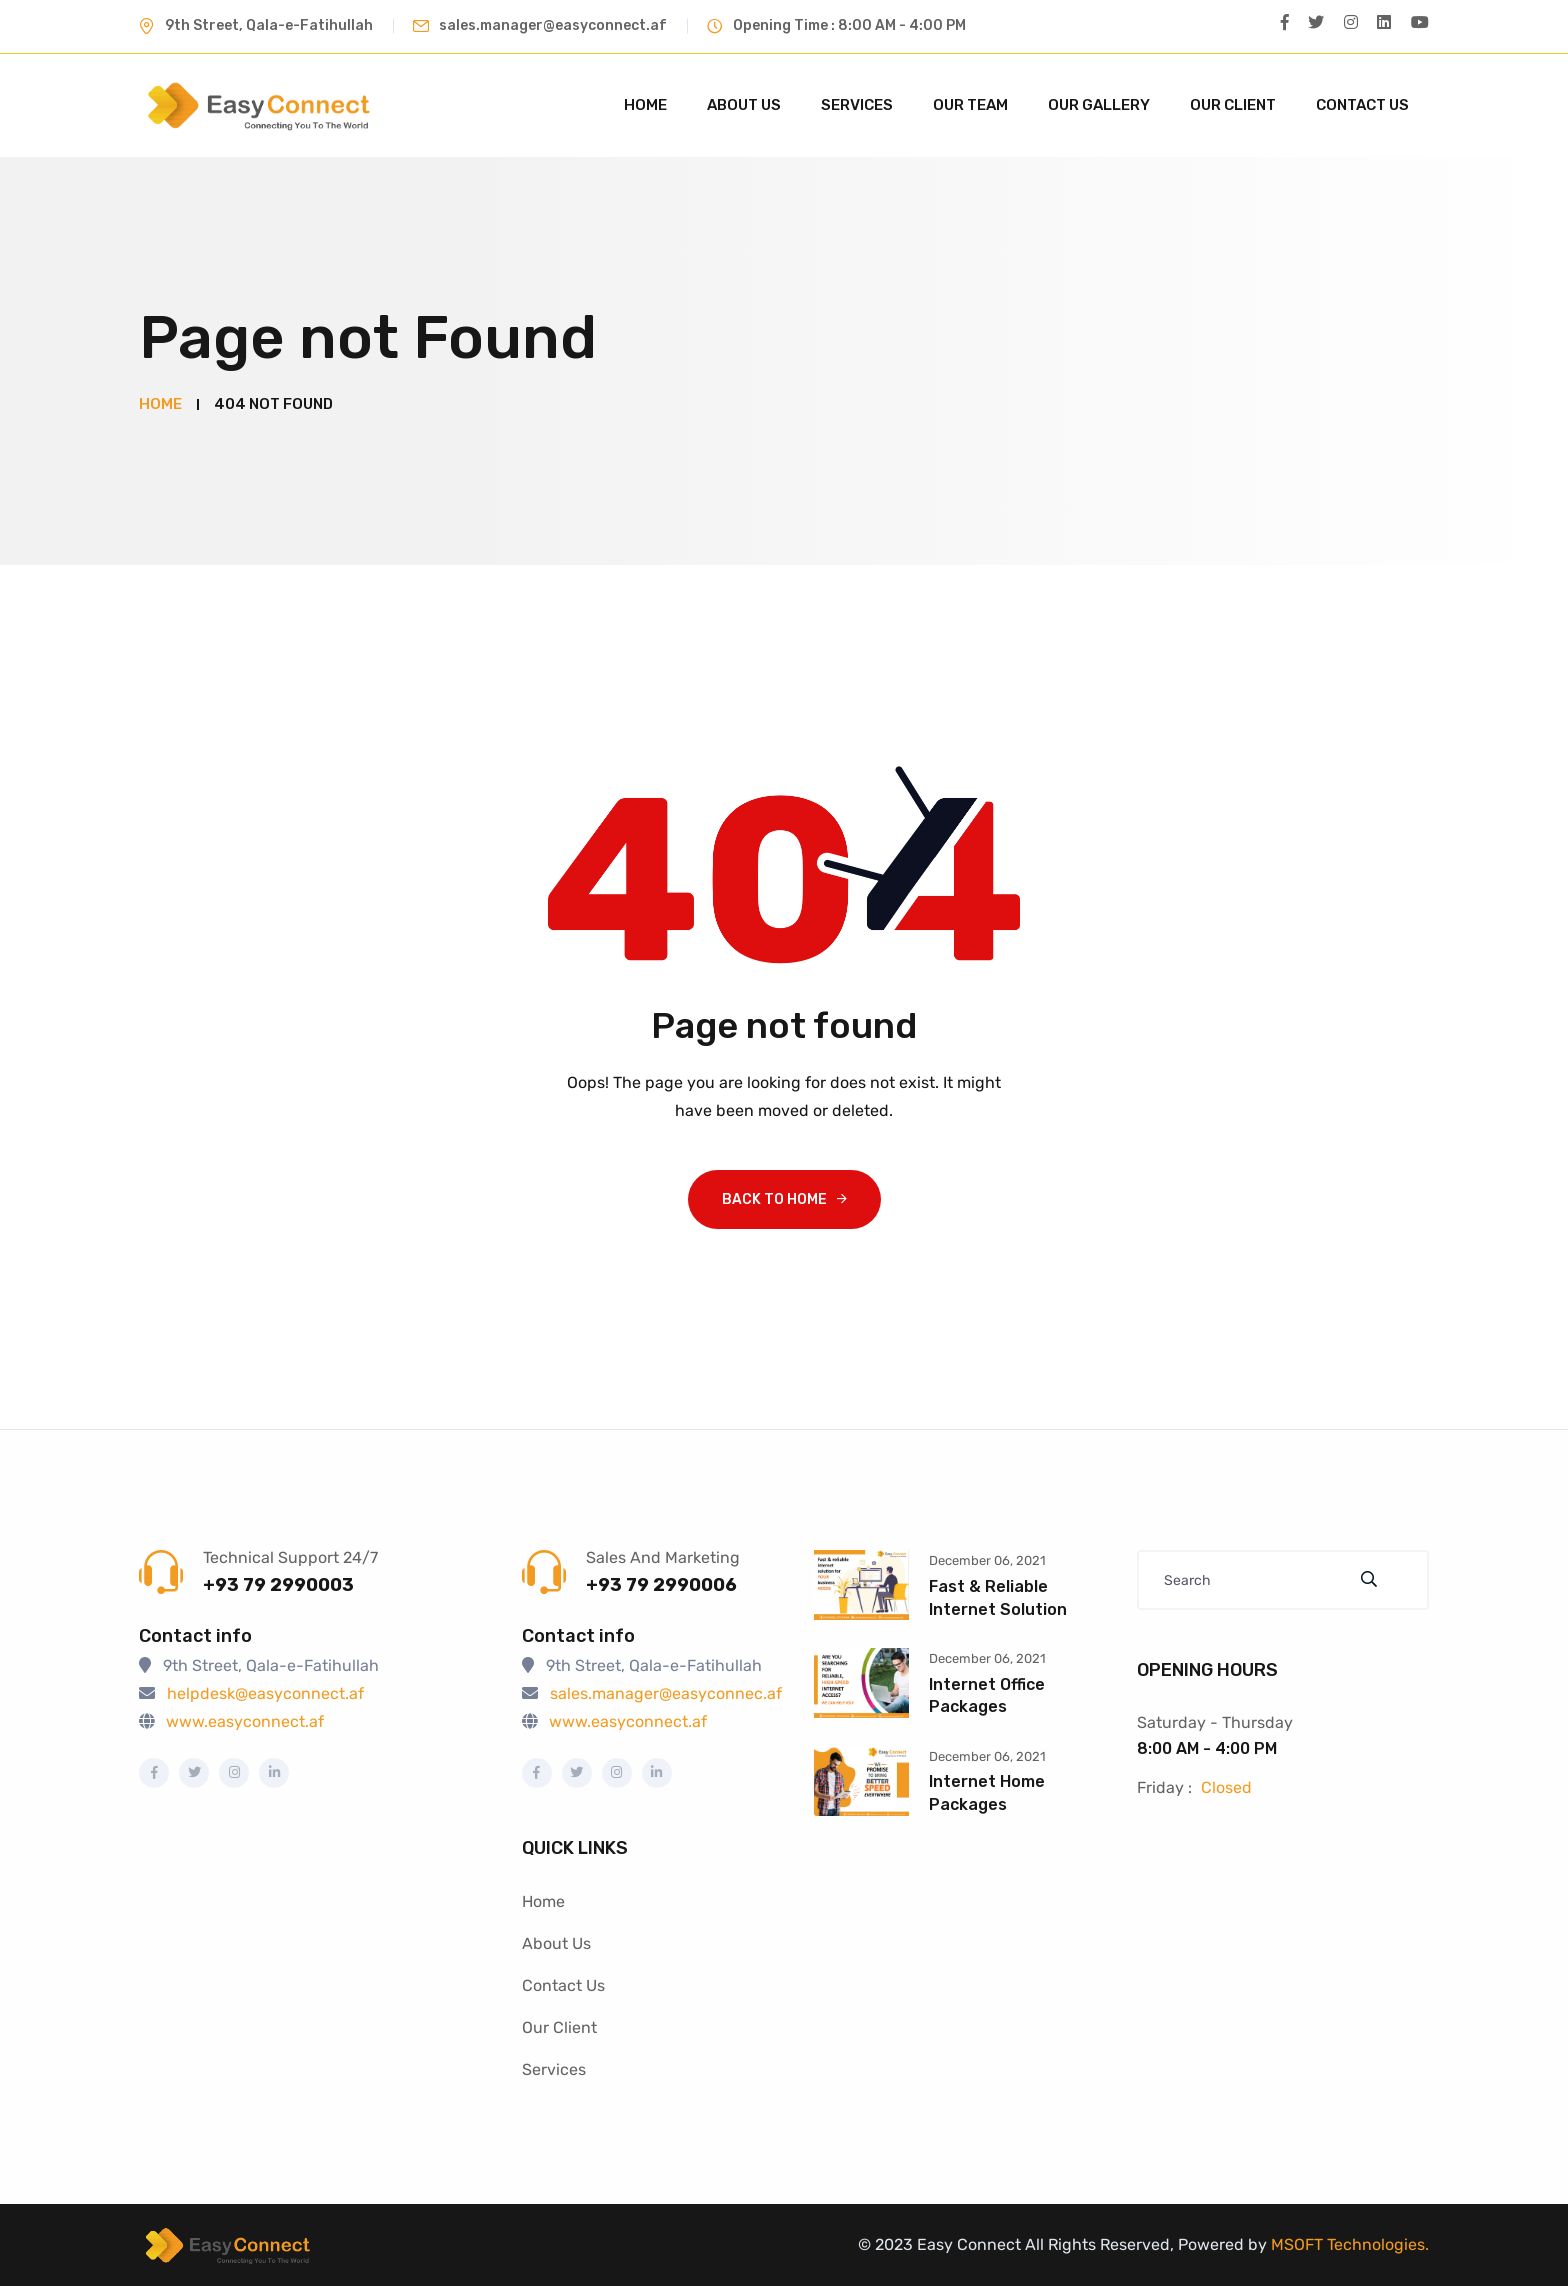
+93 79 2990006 (661, 1585)
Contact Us (1362, 105)
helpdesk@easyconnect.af (265, 1693)
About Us (744, 105)
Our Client (1233, 105)
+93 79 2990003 (278, 1585)
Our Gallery (1099, 105)
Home (645, 105)
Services (857, 105)
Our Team (970, 105)
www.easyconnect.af (245, 1721)
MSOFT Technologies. (1348, 2243)
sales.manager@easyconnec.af (666, 1693)
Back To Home (774, 1198)
